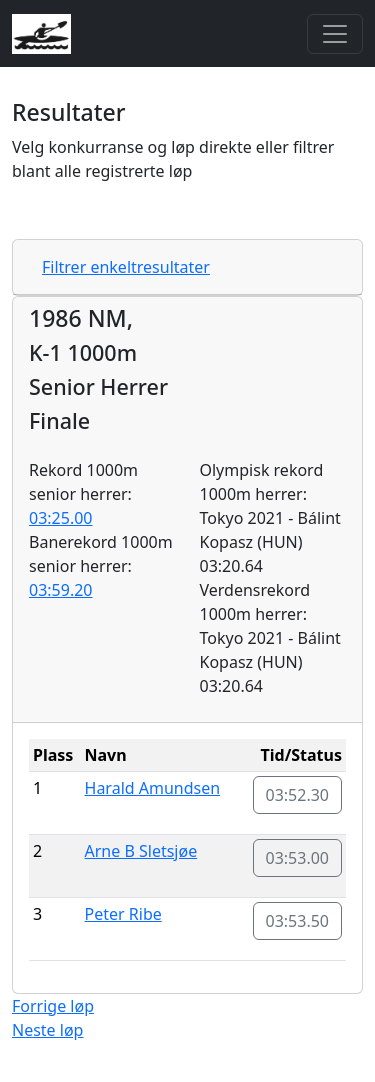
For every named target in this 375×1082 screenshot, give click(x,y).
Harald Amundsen (153, 788)
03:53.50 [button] (298, 921)
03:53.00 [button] (298, 858)
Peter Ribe (123, 914)
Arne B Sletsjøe (141, 851)
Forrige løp (53, 1006)
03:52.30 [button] (298, 795)
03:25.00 (61, 518)
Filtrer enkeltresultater (126, 267)
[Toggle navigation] (335, 34)
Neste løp (47, 1030)
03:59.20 (61, 590)
